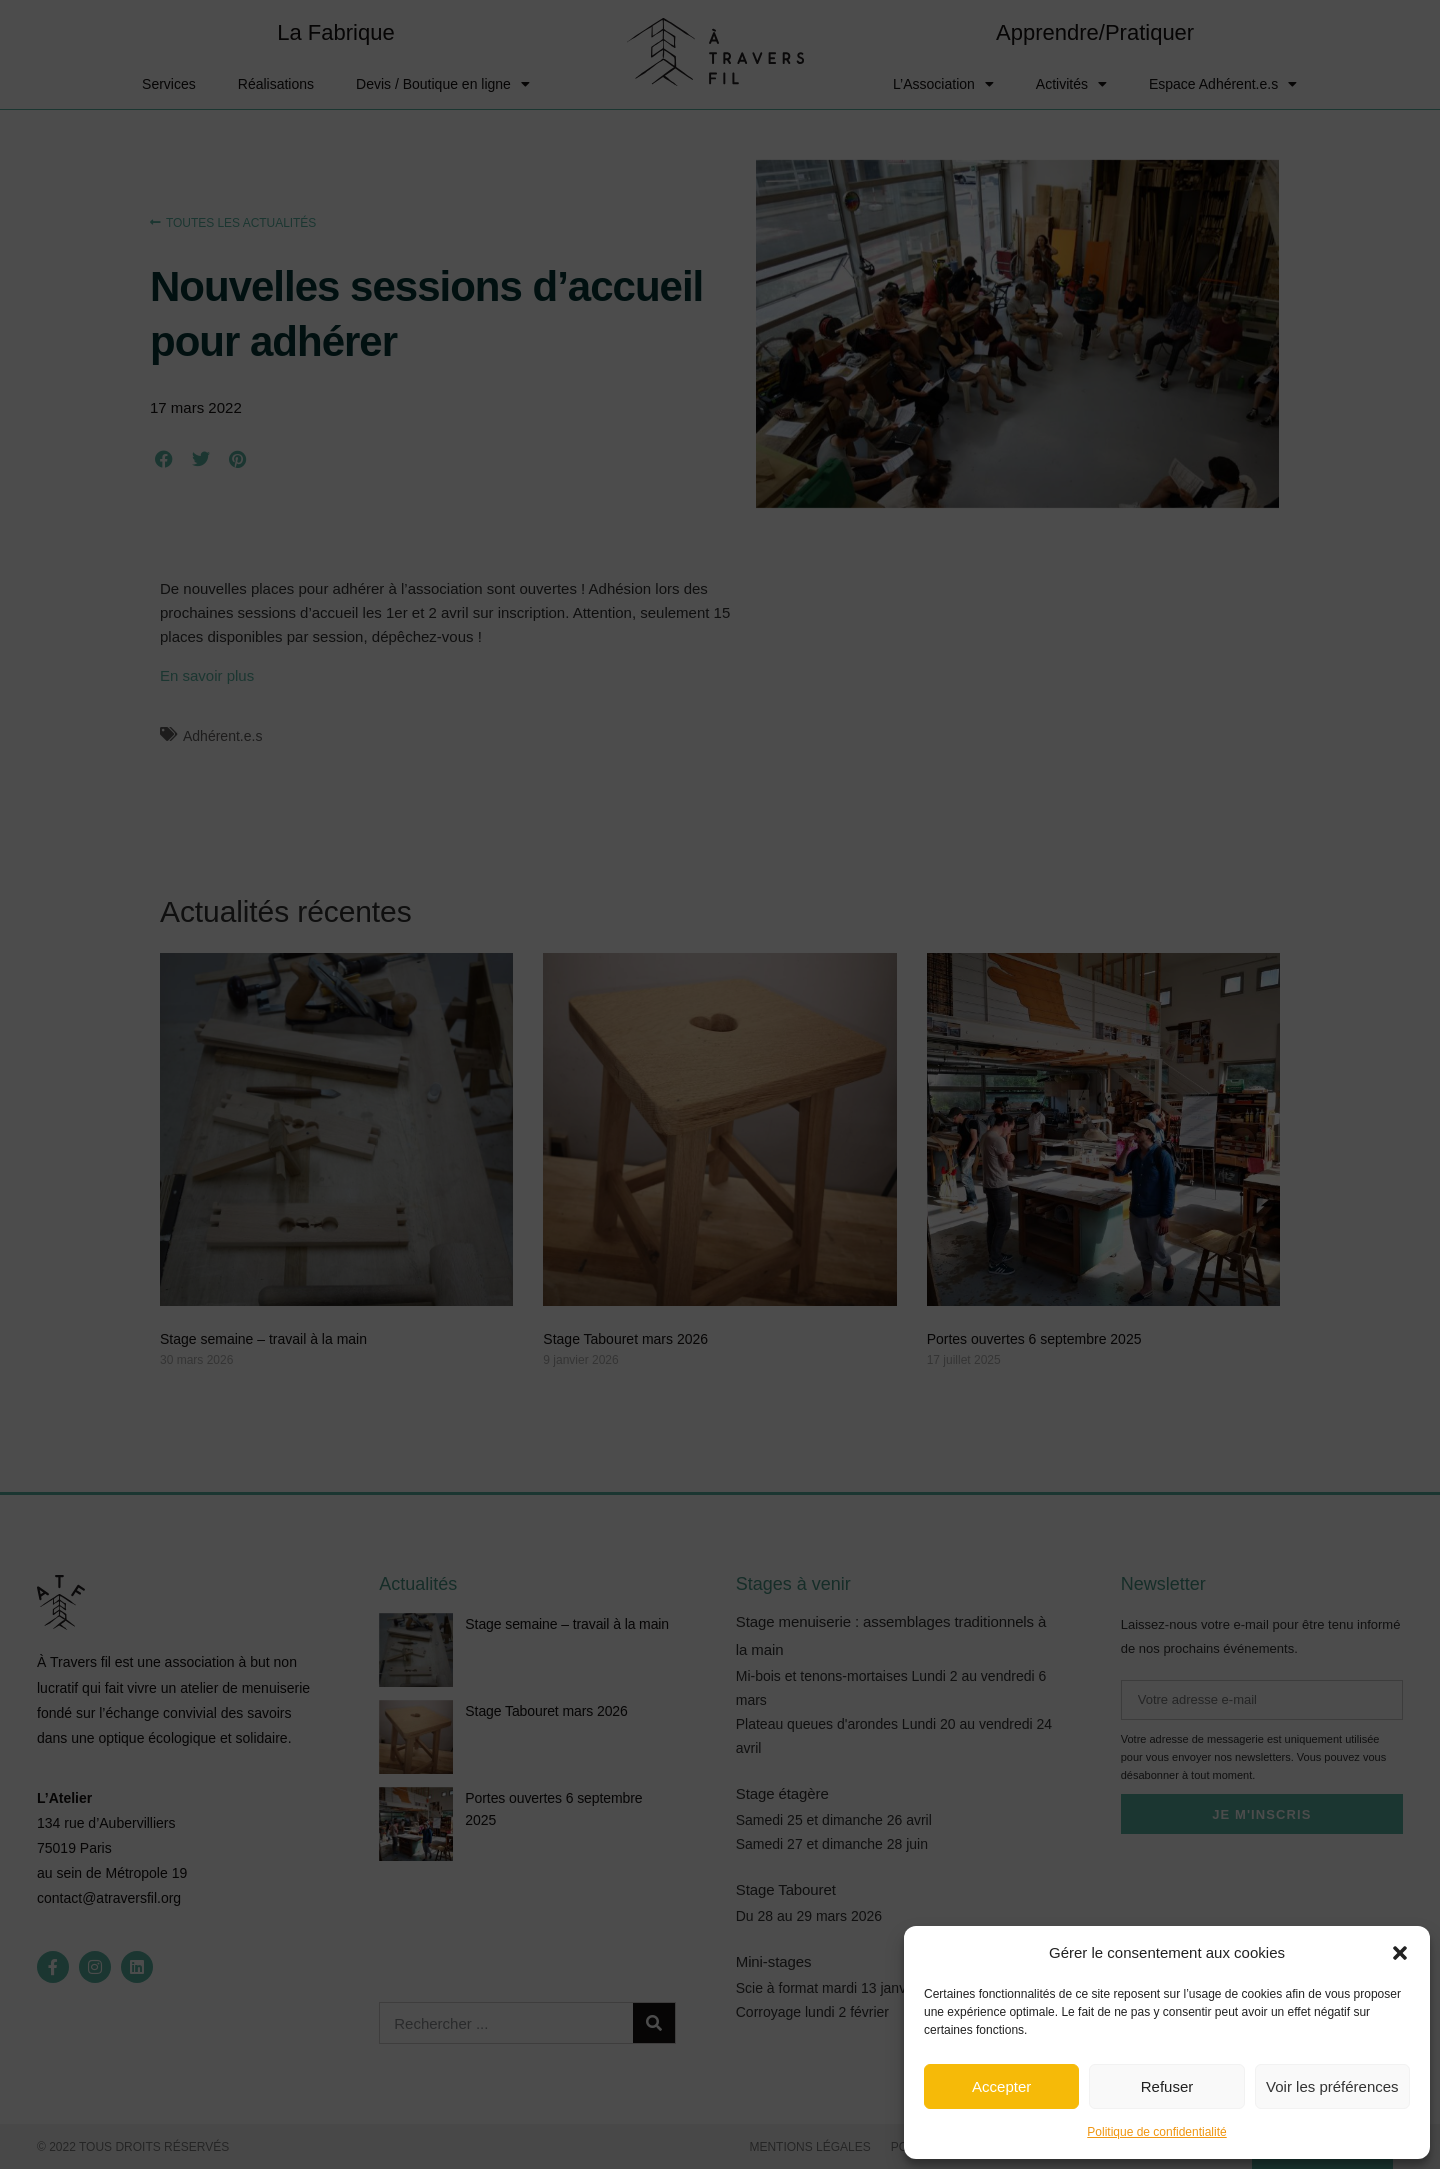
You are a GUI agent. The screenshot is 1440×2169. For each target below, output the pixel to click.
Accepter (1001, 2086)
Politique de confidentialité (1156, 2132)
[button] (1400, 1953)
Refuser (1167, 2086)
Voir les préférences (1332, 2086)
